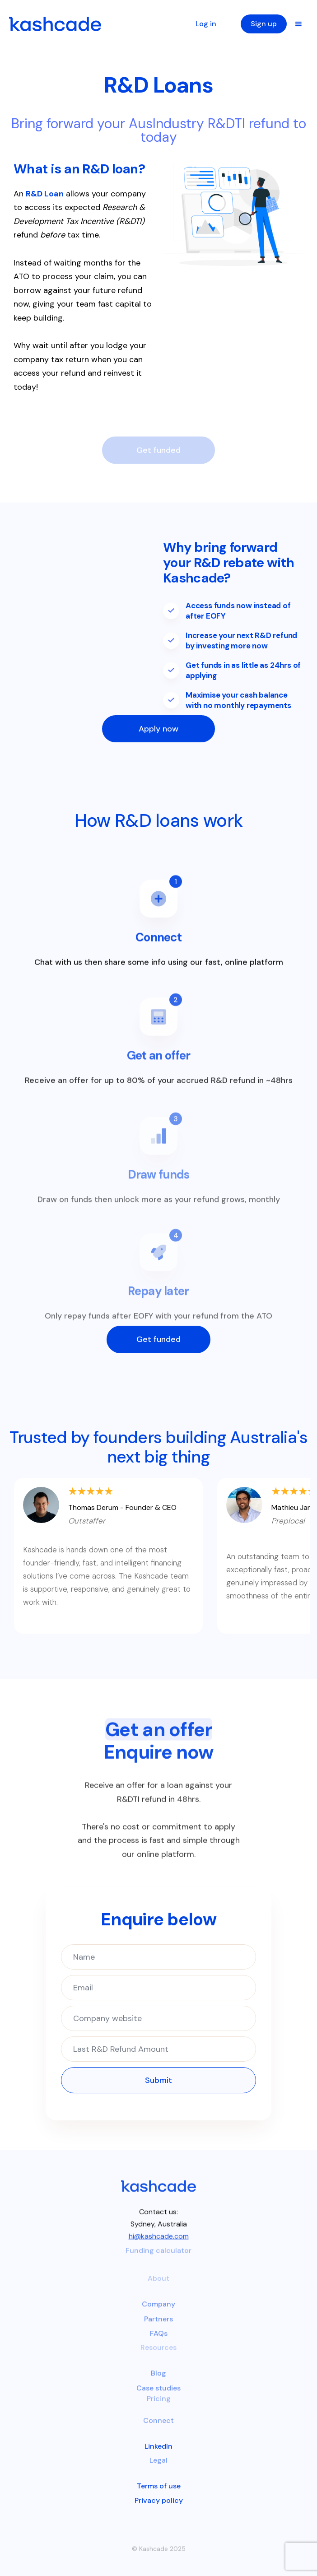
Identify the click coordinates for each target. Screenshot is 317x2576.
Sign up (264, 23)
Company (158, 2310)
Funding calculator (158, 2256)
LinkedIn (158, 2446)
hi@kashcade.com (159, 2240)
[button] (298, 23)
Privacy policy (159, 2500)
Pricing (159, 2404)
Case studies (158, 2394)
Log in (206, 23)
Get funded (158, 1339)
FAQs (159, 2340)
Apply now (158, 728)
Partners (158, 2325)
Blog (158, 2380)
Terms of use (159, 2486)
